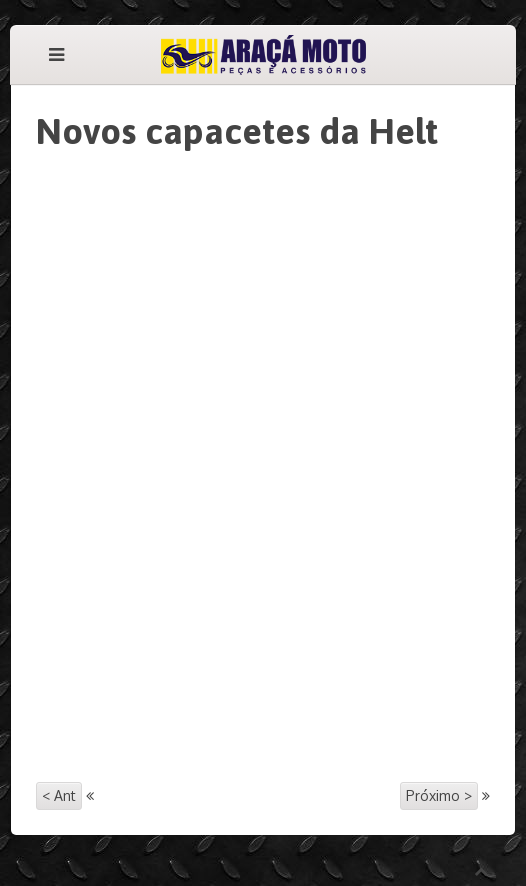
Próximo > (439, 795)
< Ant (59, 795)
